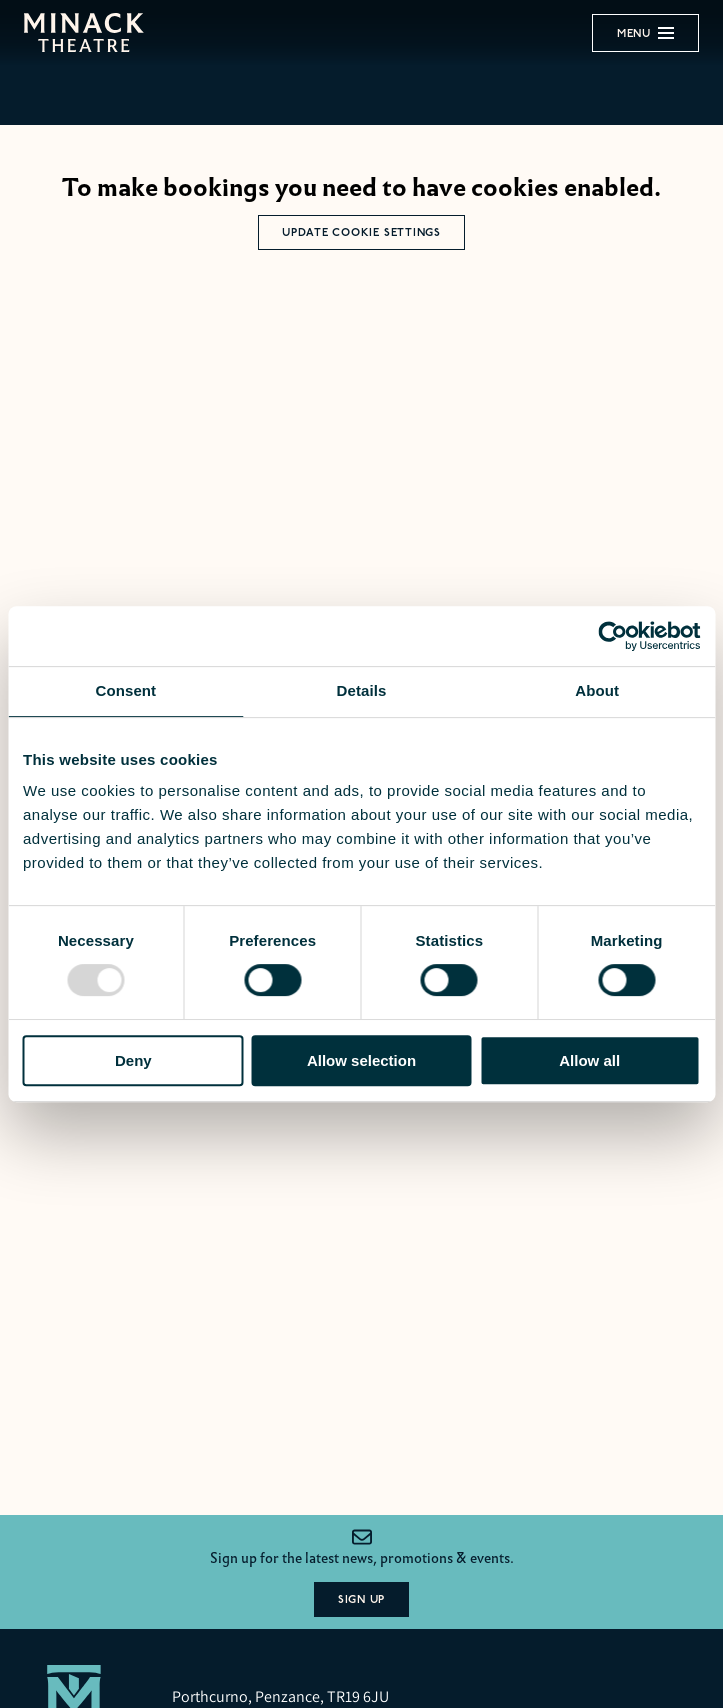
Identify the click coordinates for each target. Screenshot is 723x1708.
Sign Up (361, 1599)
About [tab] (597, 690)
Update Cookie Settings (361, 232)
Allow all (589, 1060)
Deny (133, 1060)
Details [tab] (362, 690)
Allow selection (361, 1060)
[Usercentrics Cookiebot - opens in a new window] (612, 636)
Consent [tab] (125, 690)
